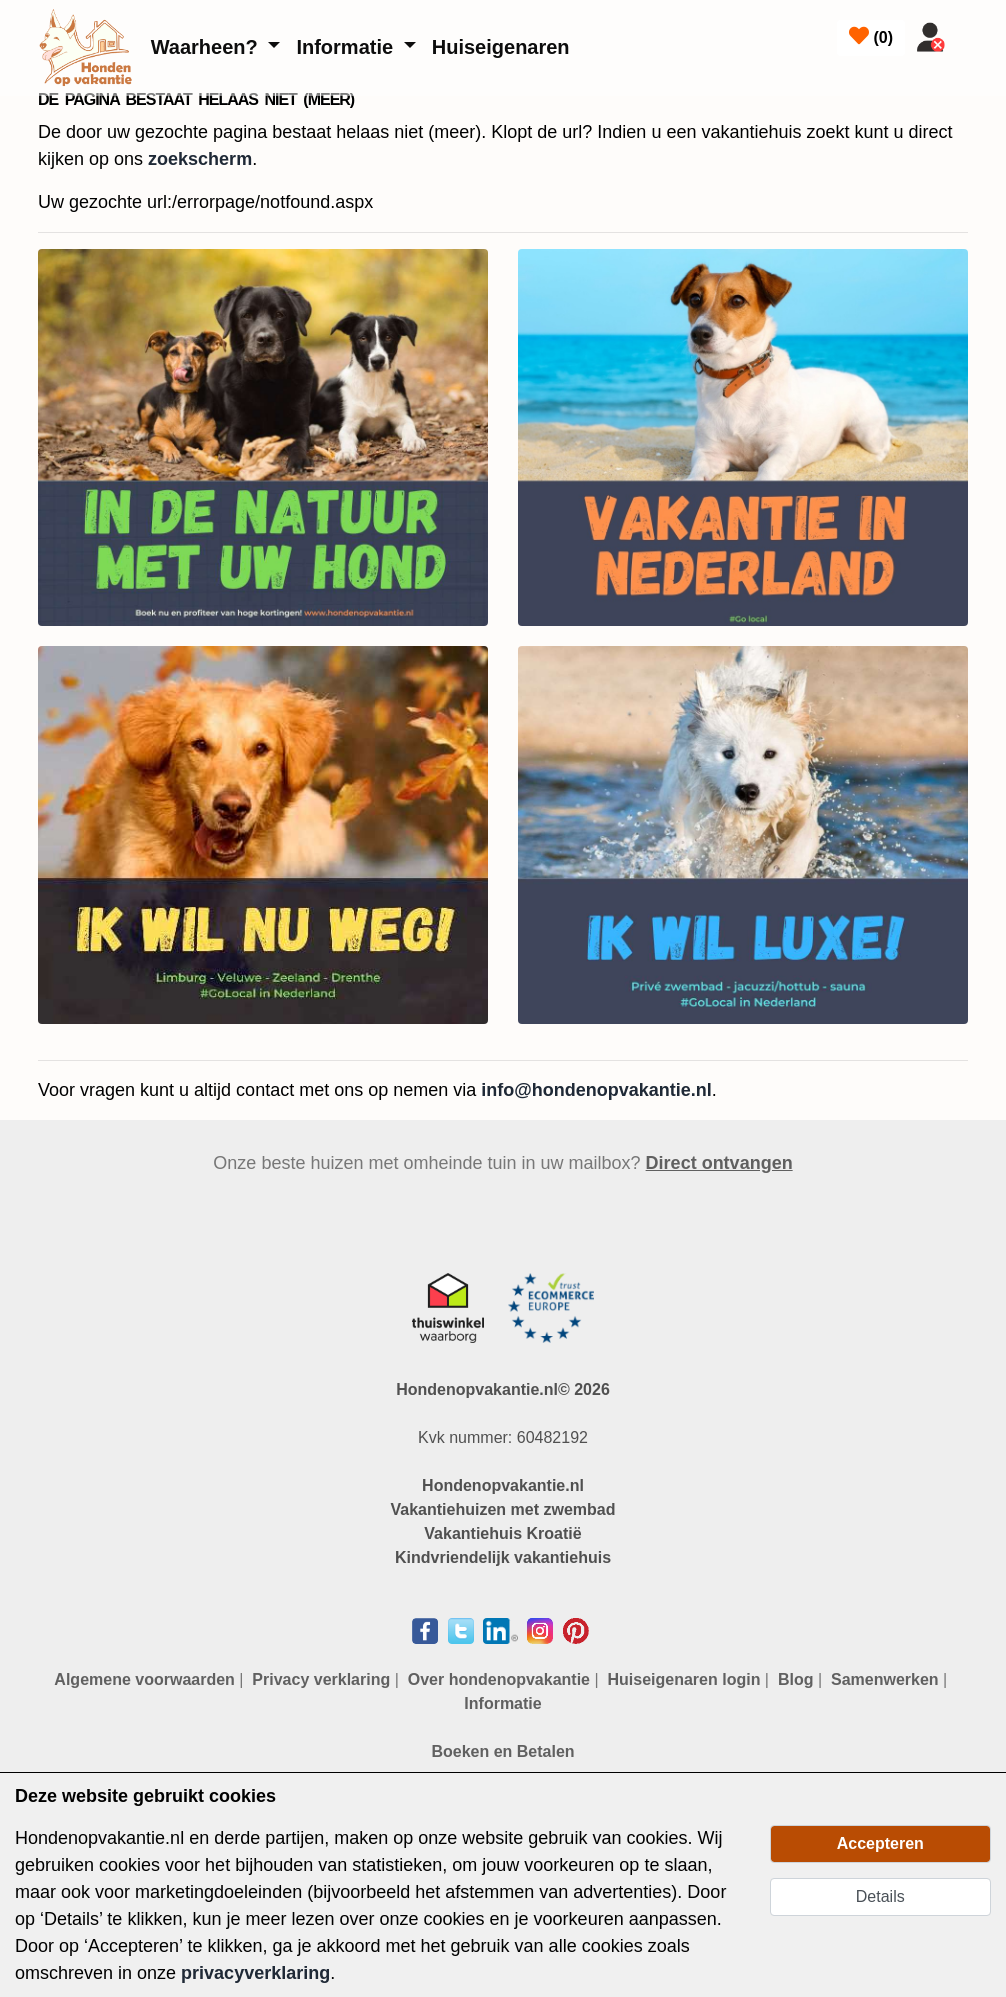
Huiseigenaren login (684, 1679)
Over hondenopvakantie (499, 1679)
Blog (796, 1679)
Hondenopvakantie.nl (503, 1485)
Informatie (347, 47)
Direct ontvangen (719, 1163)
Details (880, 1896)
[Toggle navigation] (978, 33)
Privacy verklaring (321, 1679)
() (871, 36)
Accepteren (880, 1843)
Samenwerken (885, 1679)
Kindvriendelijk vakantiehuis (503, 1557)
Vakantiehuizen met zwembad (503, 1509)
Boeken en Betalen (502, 1751)
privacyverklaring (255, 1973)
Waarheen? (207, 47)
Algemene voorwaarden (144, 1679)
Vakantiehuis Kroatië (502, 1533)
